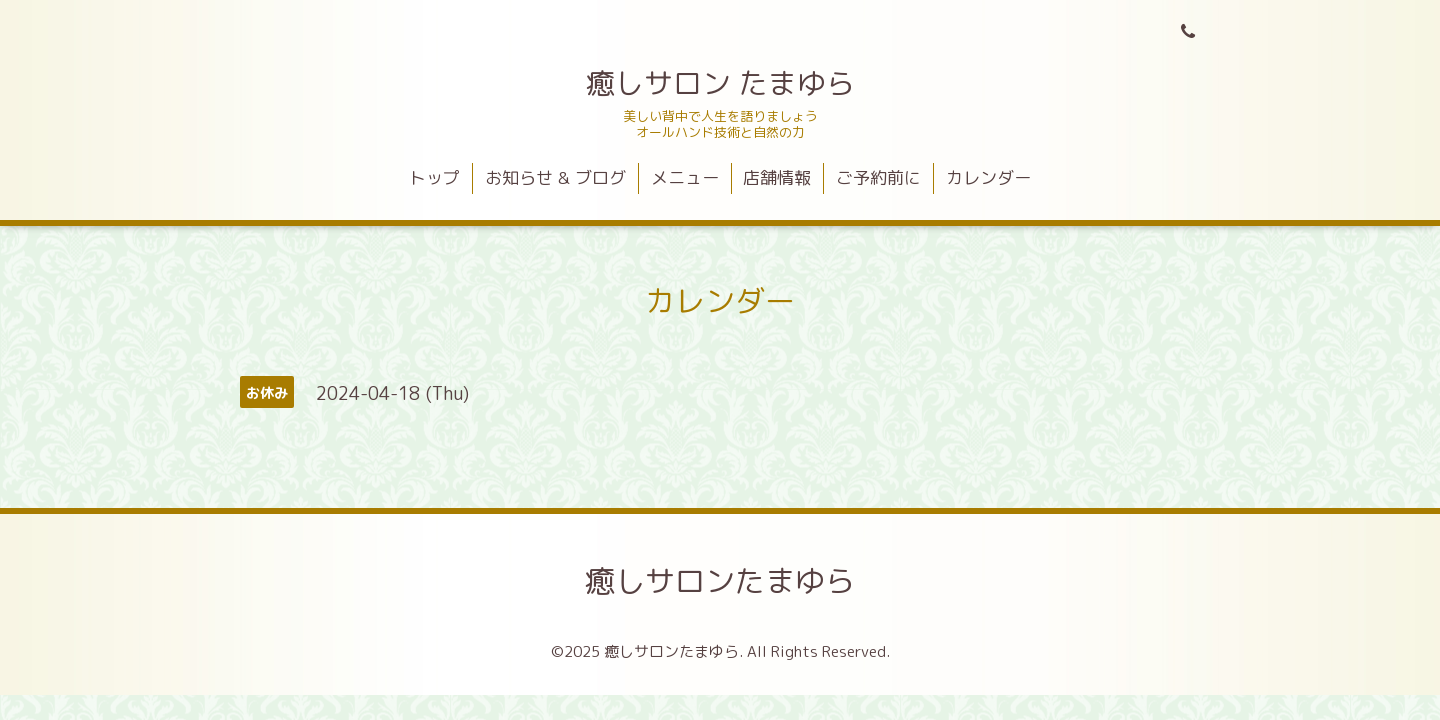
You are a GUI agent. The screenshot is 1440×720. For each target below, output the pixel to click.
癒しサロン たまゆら (720, 83)
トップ (434, 177)
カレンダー (988, 177)
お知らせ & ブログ (555, 177)
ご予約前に (878, 177)
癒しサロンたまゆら (720, 581)
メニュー (685, 177)
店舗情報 (777, 177)
